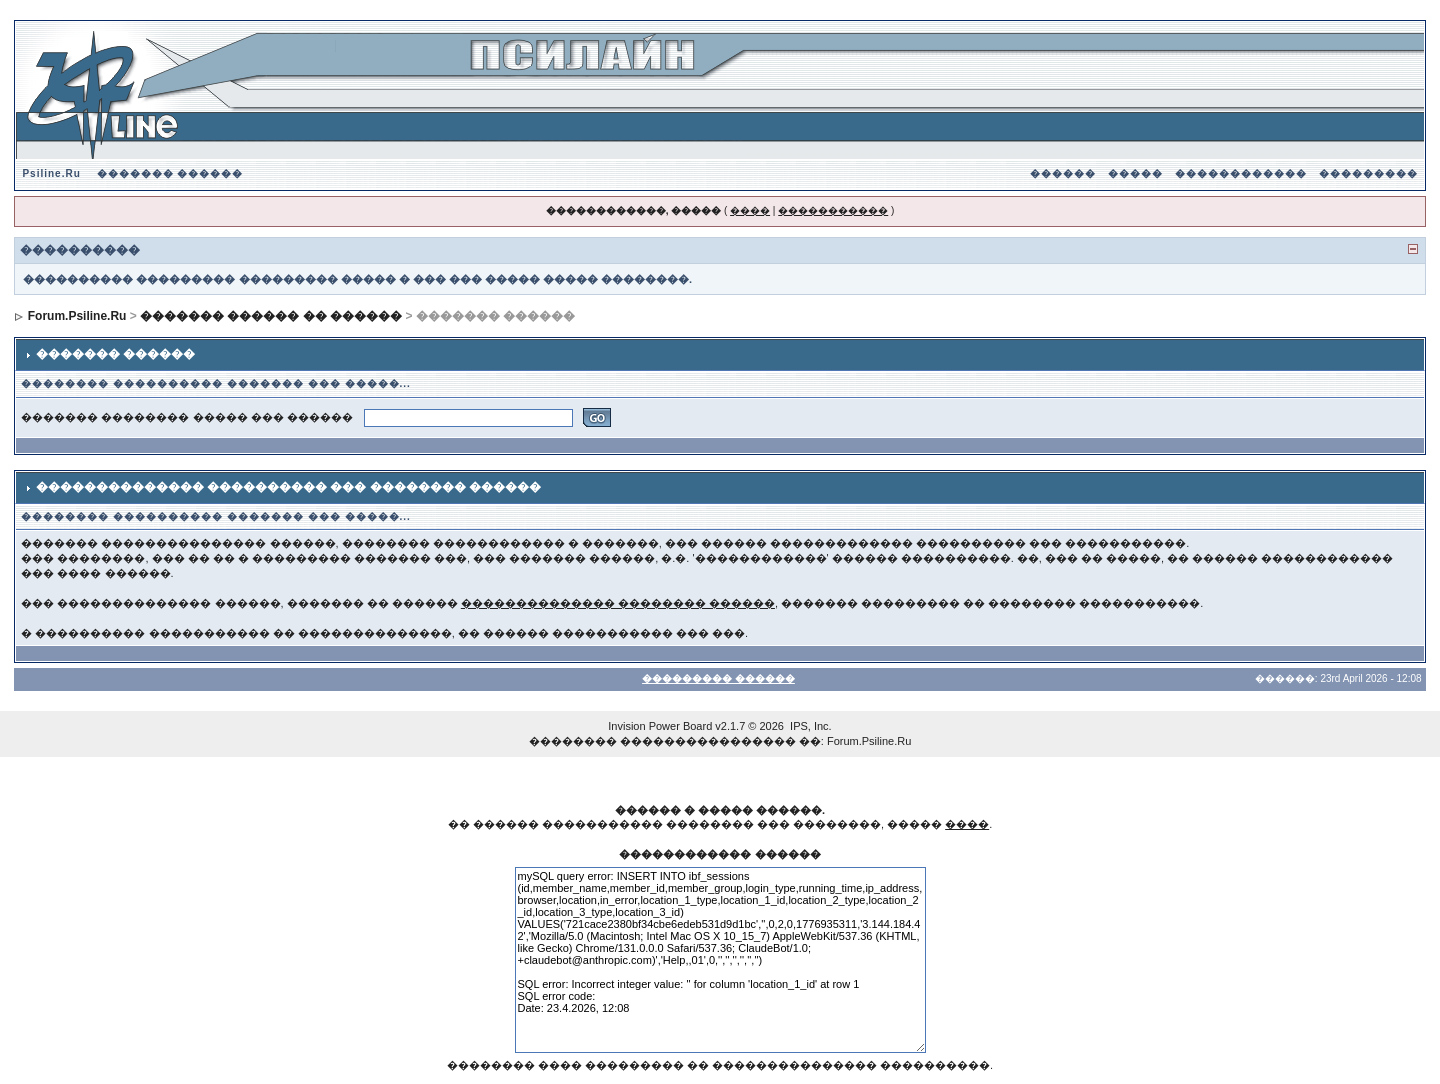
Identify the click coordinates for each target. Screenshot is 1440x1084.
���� (750, 210)
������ (1063, 173)
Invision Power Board (660, 726)
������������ (1241, 173)
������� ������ (170, 173)
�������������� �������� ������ (618, 603)
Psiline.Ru (51, 173)
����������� (833, 210)
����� (1135, 173)
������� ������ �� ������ (271, 316)
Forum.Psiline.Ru (77, 316)
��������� (1368, 173)
